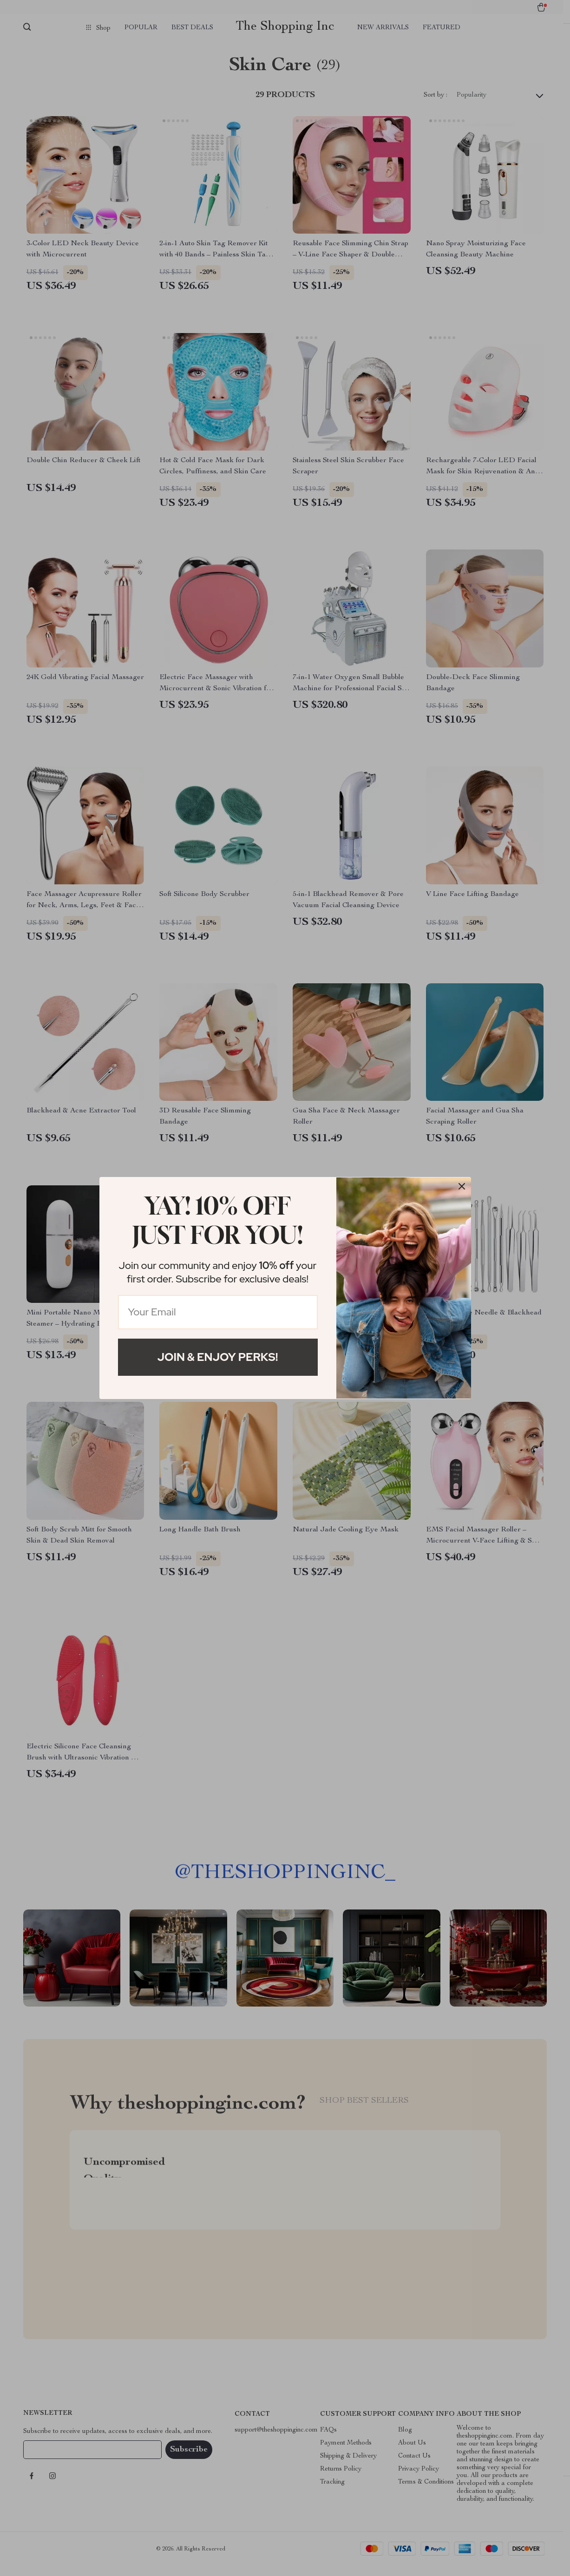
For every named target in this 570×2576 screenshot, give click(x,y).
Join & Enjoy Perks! (217, 1357)
